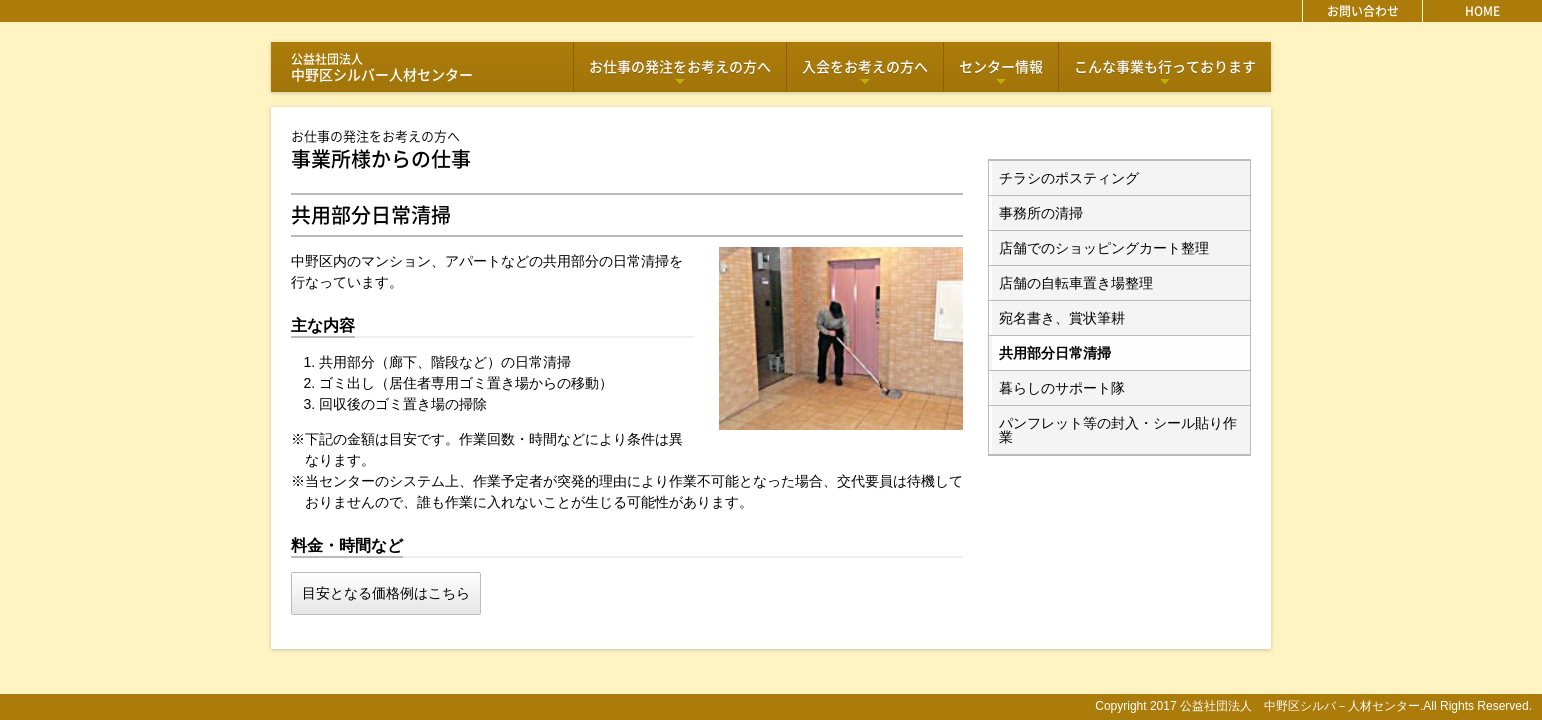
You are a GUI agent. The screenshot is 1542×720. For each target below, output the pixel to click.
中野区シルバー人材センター (382, 67)
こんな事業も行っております (1165, 73)
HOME (1482, 11)
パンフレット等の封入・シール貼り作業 (1118, 430)
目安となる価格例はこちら (386, 593)
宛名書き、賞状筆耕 (1062, 318)
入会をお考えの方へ (865, 73)
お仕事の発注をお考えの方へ (680, 73)
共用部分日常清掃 (1055, 353)
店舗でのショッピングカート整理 (1104, 248)
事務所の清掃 (1041, 213)
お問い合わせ (1363, 11)
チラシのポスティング (1069, 178)
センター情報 (1001, 73)
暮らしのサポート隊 (1062, 388)
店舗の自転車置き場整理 (1076, 283)
